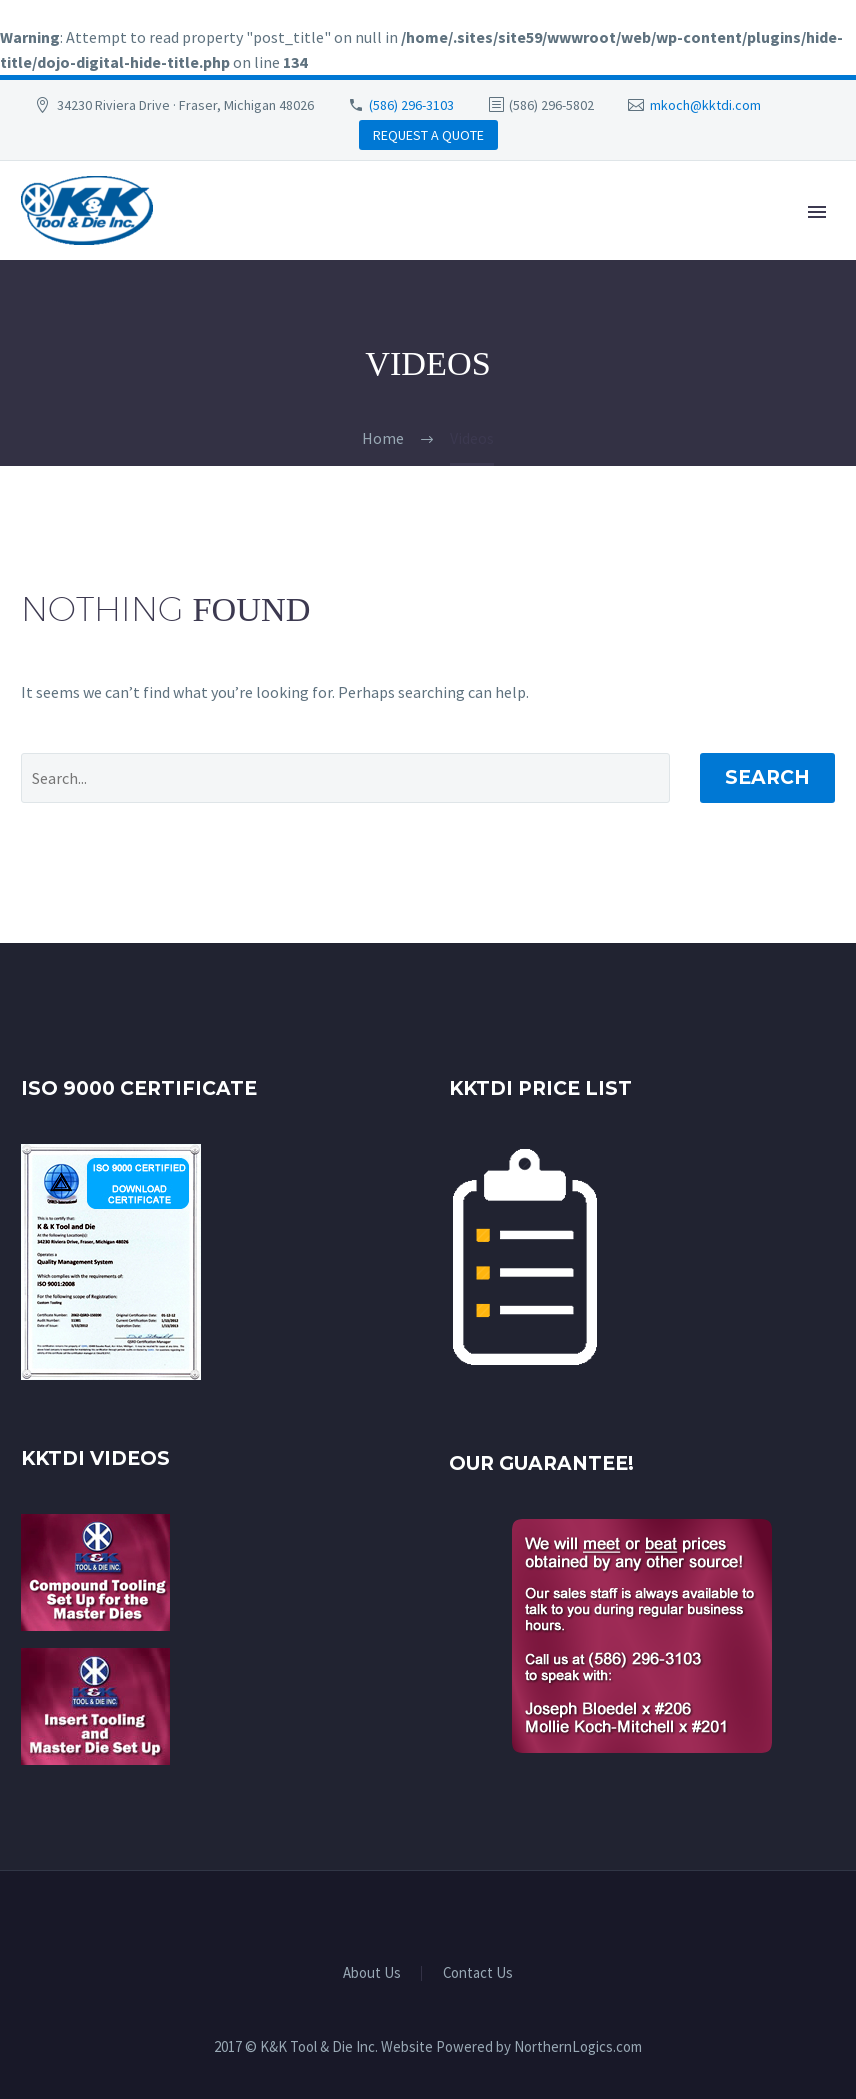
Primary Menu (817, 212)
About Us (372, 1973)
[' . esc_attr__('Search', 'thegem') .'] (345, 778)
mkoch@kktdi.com (705, 105)
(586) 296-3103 (411, 105)
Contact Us (478, 1973)
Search (767, 777)
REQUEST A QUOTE (428, 135)
